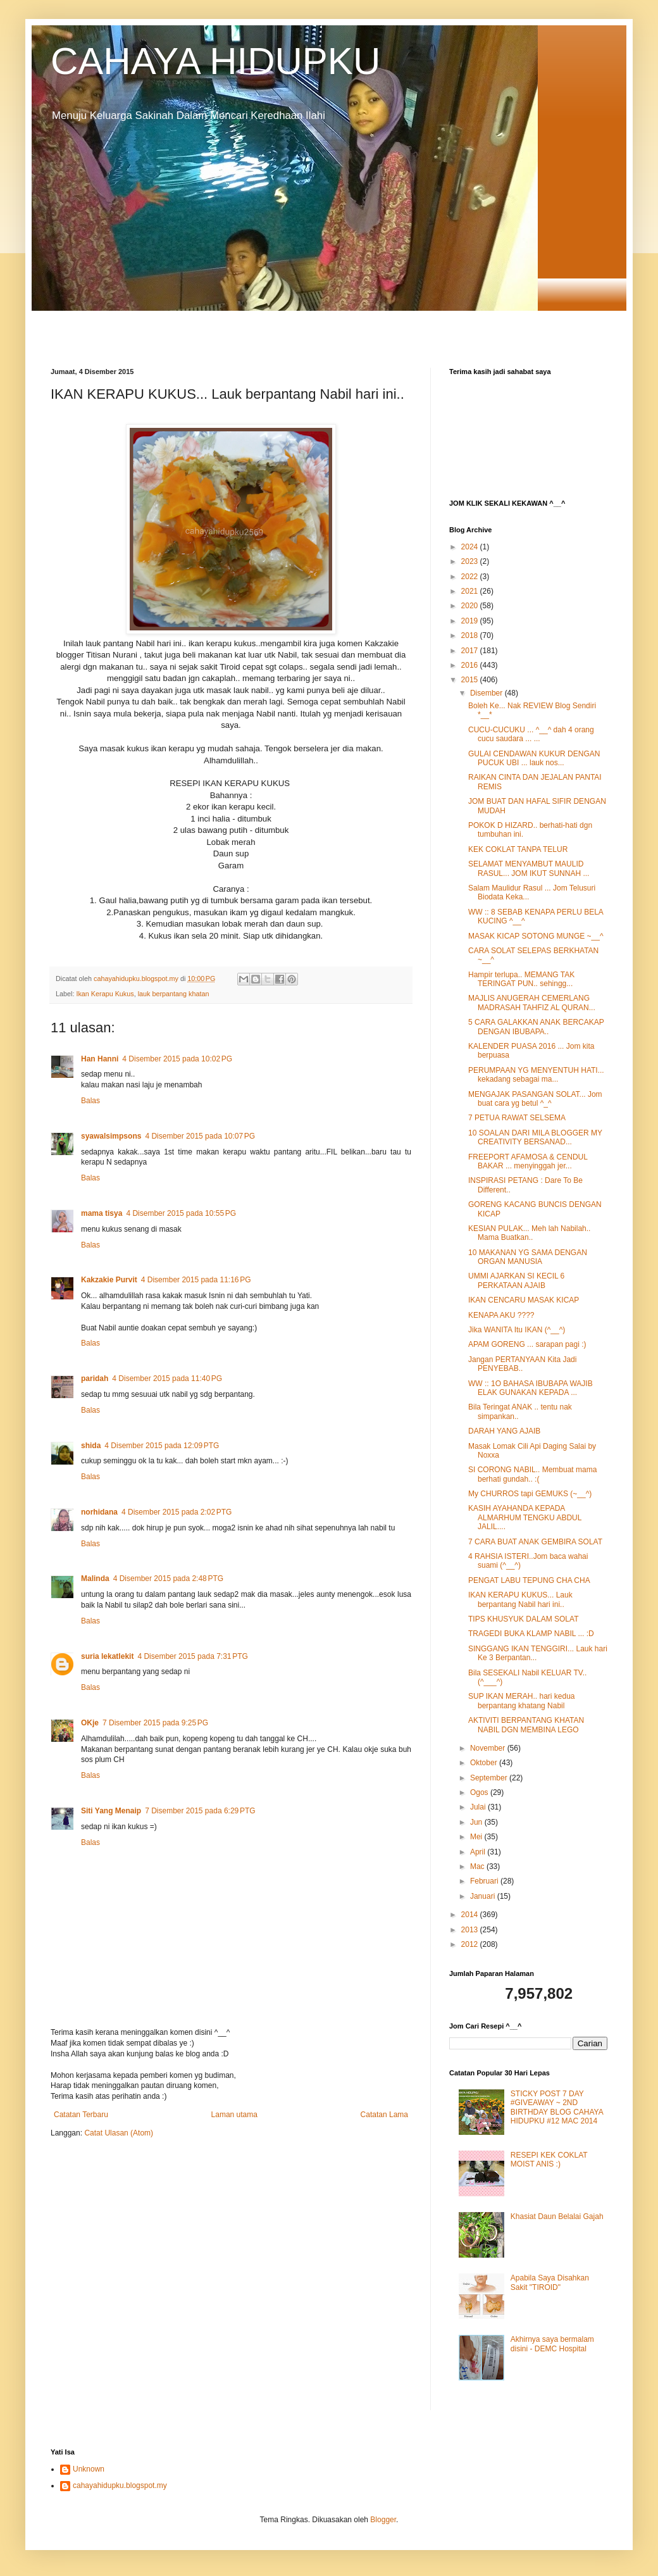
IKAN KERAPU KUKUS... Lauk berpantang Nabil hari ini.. (520, 1599)
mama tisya (101, 1213)
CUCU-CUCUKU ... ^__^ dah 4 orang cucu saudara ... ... (531, 734)
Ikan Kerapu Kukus (104, 993)
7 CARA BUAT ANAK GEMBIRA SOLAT (535, 1541)
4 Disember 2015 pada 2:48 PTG (168, 1578)
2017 (470, 650)
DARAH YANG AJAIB (504, 1431)
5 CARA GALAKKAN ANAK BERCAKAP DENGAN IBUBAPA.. (536, 1026)
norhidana (99, 1512)
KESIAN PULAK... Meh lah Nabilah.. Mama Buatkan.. (529, 1233)
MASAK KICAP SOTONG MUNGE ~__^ (536, 936)
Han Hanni (99, 1058)
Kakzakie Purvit (109, 1279)
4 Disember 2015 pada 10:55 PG (181, 1213)
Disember (487, 693)
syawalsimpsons (111, 1136)
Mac (478, 1866)
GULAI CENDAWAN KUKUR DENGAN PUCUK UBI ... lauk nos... (534, 758)
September (489, 1777)
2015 (470, 679)
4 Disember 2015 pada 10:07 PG (200, 1136)
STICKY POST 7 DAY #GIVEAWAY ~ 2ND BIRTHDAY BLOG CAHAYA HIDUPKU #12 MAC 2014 (557, 2107)
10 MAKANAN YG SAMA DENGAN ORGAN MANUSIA (527, 1257)
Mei (477, 1836)
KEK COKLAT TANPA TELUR (518, 849)
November (488, 1748)
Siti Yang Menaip (111, 1810)
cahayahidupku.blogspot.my (120, 2485)
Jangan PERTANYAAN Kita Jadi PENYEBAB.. (522, 1364)
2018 (470, 635)
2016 (470, 665)
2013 (470, 1929)
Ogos (480, 1792)
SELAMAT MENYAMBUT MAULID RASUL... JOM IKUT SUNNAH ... (528, 868)
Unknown (88, 2469)
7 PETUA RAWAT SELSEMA (517, 1117)
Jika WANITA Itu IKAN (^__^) (516, 1329)
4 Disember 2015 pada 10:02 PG (177, 1058)
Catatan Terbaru (81, 2114)
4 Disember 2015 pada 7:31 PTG (192, 1656)
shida (91, 1445)
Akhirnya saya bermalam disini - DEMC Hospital (552, 2344)
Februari (485, 1881)
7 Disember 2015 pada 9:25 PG (155, 1722)
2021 (470, 591)
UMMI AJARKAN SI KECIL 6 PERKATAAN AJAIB (516, 1280)
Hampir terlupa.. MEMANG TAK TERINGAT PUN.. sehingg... (521, 979)
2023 (470, 561)
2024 (470, 546)
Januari (483, 1896)
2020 (470, 605)
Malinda (95, 1578)
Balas (90, 1100)
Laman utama (234, 2114)
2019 (470, 620)
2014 (470, 1914)
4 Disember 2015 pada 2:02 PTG (176, 1512)
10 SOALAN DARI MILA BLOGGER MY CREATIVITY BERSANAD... (535, 1137)
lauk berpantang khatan (173, 993)
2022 (470, 576)
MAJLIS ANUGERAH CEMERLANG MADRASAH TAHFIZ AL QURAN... (531, 1002)
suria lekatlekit (107, 1656)
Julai (479, 1807)
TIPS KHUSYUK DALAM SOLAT (523, 1619)
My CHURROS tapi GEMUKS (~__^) (530, 1493)
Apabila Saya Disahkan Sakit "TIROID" (550, 2282)
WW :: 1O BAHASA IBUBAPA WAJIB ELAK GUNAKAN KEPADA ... (530, 1388)
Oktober (484, 1762)
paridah (94, 1378)
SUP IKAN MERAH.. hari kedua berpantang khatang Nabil (521, 1701)
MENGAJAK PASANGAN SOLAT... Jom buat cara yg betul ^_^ (535, 1099)
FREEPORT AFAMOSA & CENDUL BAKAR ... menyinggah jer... (528, 1161)
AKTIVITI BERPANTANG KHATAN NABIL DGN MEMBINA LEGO (526, 1725)
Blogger (383, 2519)
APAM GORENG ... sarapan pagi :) (527, 1344)
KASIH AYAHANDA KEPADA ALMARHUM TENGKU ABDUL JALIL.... (524, 1517)
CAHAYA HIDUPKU (215, 61)
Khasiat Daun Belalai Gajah (557, 2216)
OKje (90, 1722)
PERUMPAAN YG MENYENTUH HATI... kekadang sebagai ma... (536, 1075)
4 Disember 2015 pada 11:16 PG (196, 1279)
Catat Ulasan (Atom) (118, 2133)
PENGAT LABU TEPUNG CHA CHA (529, 1580)
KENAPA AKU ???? (501, 1315)
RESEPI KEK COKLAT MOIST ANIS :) (549, 2159)
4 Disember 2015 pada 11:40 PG (167, 1378)
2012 (470, 1944)
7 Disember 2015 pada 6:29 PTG (200, 1810)
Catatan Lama (384, 2114)
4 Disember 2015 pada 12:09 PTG (161, 1445)
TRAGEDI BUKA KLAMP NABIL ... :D (531, 1633)
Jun (477, 1822)
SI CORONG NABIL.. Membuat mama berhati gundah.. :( (532, 1474)
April (478, 1852)
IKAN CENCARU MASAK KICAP (523, 1300)
